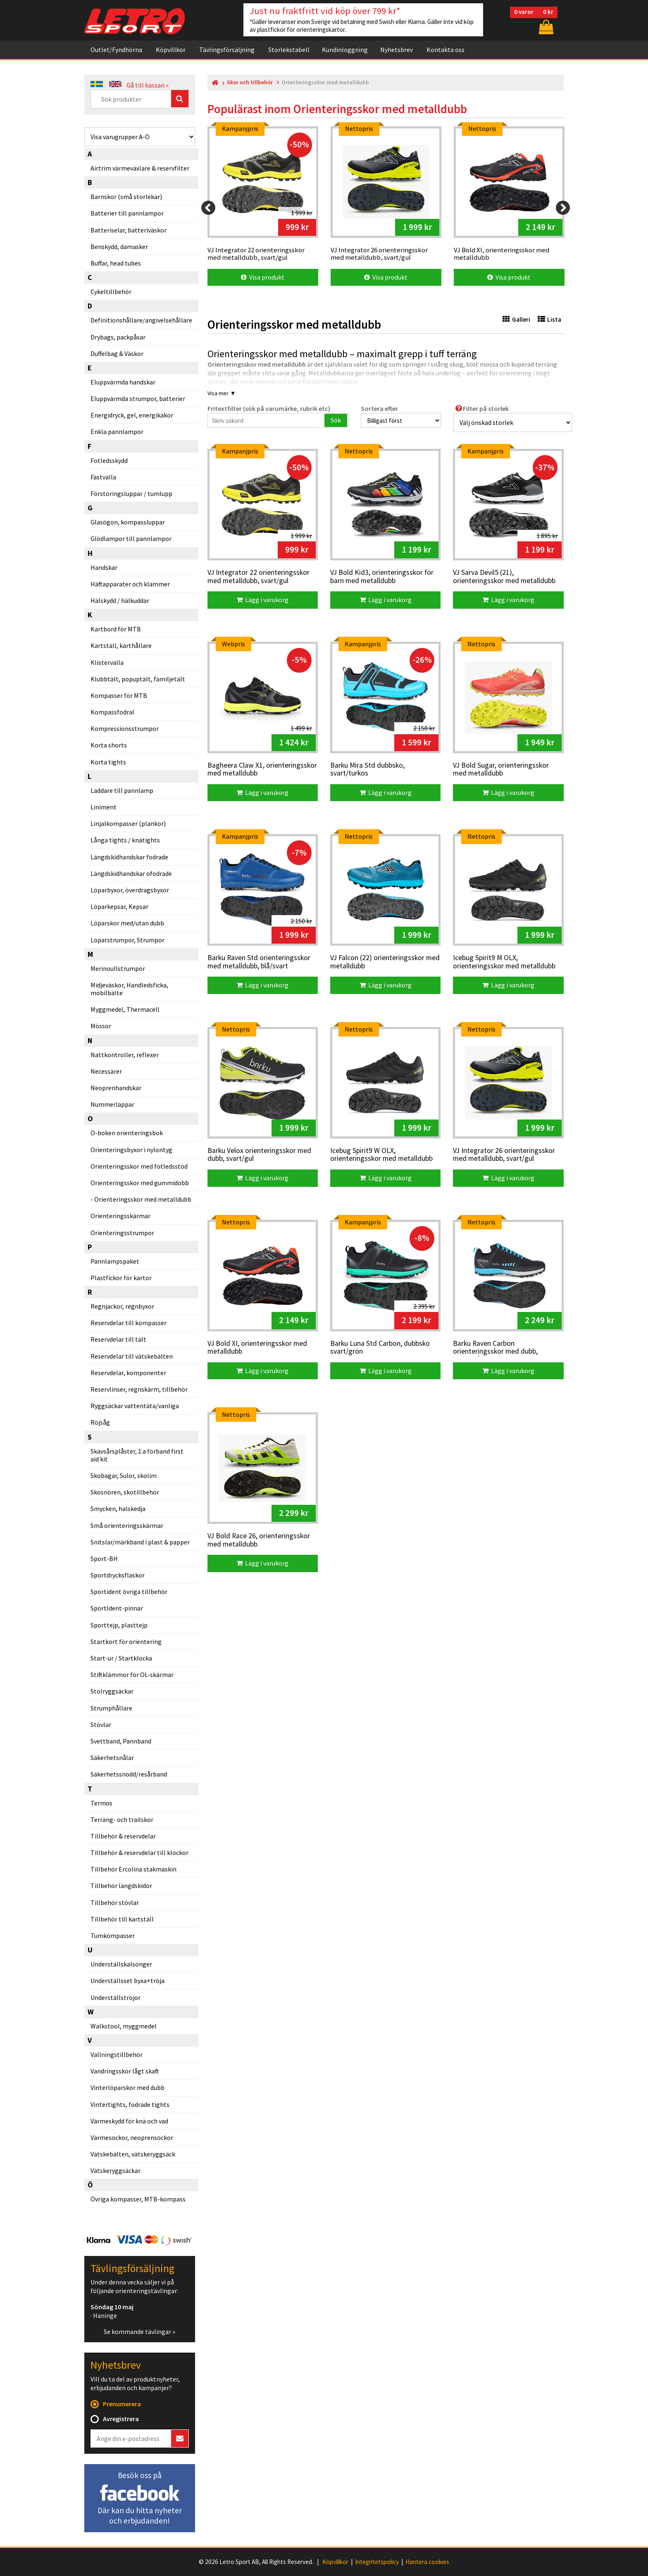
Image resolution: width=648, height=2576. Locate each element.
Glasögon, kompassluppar (128, 522)
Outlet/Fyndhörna (116, 49)
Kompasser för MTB (119, 695)
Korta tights (108, 762)
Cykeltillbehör (111, 291)
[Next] (563, 208)
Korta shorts (109, 745)
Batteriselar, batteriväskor (129, 230)
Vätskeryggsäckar (116, 2170)
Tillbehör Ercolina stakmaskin (133, 1869)
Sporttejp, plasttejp (119, 1625)
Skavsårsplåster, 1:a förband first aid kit (137, 1455)
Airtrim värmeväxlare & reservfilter (140, 168)
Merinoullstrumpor (118, 968)
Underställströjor (116, 1997)
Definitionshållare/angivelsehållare (141, 320)
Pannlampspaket (115, 1261)
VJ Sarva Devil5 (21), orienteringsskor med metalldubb (504, 577)
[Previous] (208, 208)
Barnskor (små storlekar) (126, 196)
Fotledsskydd (109, 460)
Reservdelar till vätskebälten (132, 1356)
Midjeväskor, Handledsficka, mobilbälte (129, 989)
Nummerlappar (112, 1104)
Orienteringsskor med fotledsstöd (139, 1166)
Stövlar (101, 1724)
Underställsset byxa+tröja (127, 1980)
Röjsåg (100, 1422)
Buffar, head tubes (116, 263)
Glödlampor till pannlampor (131, 538)
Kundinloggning (345, 49)
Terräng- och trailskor (122, 1819)
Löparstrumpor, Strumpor (127, 940)
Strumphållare (111, 1708)
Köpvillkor (171, 49)
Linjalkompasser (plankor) (128, 823)
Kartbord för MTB (116, 629)
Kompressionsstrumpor (125, 728)
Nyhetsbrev (396, 49)
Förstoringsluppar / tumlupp (131, 493)
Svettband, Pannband (121, 1741)
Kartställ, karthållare (121, 645)
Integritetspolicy (377, 2562)
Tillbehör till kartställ (122, 1919)
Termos (101, 1803)
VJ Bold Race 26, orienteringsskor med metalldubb (258, 1540)
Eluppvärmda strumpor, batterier (138, 398)
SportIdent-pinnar (117, 1608)
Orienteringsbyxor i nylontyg (131, 1150)
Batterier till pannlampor (127, 213)
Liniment (104, 807)
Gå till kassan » (147, 85)
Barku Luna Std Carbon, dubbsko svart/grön (380, 1348)
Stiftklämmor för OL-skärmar (132, 1674)
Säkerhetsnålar (112, 1757)
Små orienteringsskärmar (127, 1525)
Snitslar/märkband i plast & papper (140, 1542)
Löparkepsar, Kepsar (119, 906)
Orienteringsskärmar (120, 1216)
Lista (549, 319)
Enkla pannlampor (117, 431)
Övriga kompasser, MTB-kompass (138, 2199)
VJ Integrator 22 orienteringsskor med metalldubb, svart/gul (258, 577)
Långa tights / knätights (125, 840)
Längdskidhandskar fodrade (129, 857)
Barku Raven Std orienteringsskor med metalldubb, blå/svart (258, 962)
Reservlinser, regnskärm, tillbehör (139, 1389)
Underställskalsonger (121, 1964)
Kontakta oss (445, 49)
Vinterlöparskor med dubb (127, 2087)
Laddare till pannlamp (122, 790)
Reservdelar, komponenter (128, 1373)
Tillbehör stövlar (115, 1902)
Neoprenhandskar (116, 1088)
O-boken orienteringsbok (127, 1133)
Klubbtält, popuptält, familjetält (138, 679)
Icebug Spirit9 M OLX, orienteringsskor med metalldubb (504, 962)
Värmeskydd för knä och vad (129, 2121)
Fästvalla (103, 477)
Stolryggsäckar (112, 1691)
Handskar (104, 567)
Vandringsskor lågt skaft (125, 2071)
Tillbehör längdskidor (121, 1885)
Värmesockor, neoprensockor (132, 2137)
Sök (336, 420)
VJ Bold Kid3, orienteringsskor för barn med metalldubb (382, 577)
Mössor (101, 1026)
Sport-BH (104, 1558)
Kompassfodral (112, 712)
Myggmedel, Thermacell (125, 1009)
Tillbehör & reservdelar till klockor (139, 1852)
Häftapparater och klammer (130, 584)
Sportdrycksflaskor (118, 1575)
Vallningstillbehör (117, 2054)
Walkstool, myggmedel (124, 2026)
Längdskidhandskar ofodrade (131, 873)
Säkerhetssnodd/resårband (129, 1774)
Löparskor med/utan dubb (127, 923)
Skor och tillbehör (250, 82)
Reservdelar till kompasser (129, 1323)
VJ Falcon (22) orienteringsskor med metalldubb (385, 962)
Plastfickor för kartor (121, 1278)
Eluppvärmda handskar (123, 382)
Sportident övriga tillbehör (129, 1591)
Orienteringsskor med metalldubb (142, 1199)
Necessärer (106, 1071)
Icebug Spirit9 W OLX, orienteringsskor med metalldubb (381, 1155)
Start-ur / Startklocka (121, 1658)
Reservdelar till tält (118, 1339)
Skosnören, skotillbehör (125, 1492)
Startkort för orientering (126, 1641)
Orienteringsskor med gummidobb (140, 1183)
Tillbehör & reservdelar (123, 1836)
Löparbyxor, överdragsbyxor (130, 890)
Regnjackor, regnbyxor (122, 1306)
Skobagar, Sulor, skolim (124, 1475)
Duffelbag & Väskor (117, 353)
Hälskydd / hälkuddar (120, 600)
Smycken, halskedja (118, 1508)
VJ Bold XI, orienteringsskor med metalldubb (257, 1348)
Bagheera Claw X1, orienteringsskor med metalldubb (262, 769)
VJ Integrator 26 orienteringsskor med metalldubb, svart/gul (504, 1155)
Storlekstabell (289, 49)
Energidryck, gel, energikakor (132, 415)
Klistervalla (107, 662)
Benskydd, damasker (119, 246)
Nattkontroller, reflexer (125, 1055)
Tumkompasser (113, 1935)
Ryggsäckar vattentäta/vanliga (135, 1406)
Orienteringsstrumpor (122, 1233)
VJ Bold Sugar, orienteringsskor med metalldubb (501, 769)
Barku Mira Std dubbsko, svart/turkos (367, 769)
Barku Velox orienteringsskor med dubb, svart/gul (259, 1155)
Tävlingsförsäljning (227, 49)
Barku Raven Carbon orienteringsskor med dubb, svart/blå (495, 1348)
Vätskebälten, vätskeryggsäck (133, 2154)
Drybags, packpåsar (118, 337)
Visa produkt (262, 277)
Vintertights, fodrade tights (130, 2104)
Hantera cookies (427, 2562)
